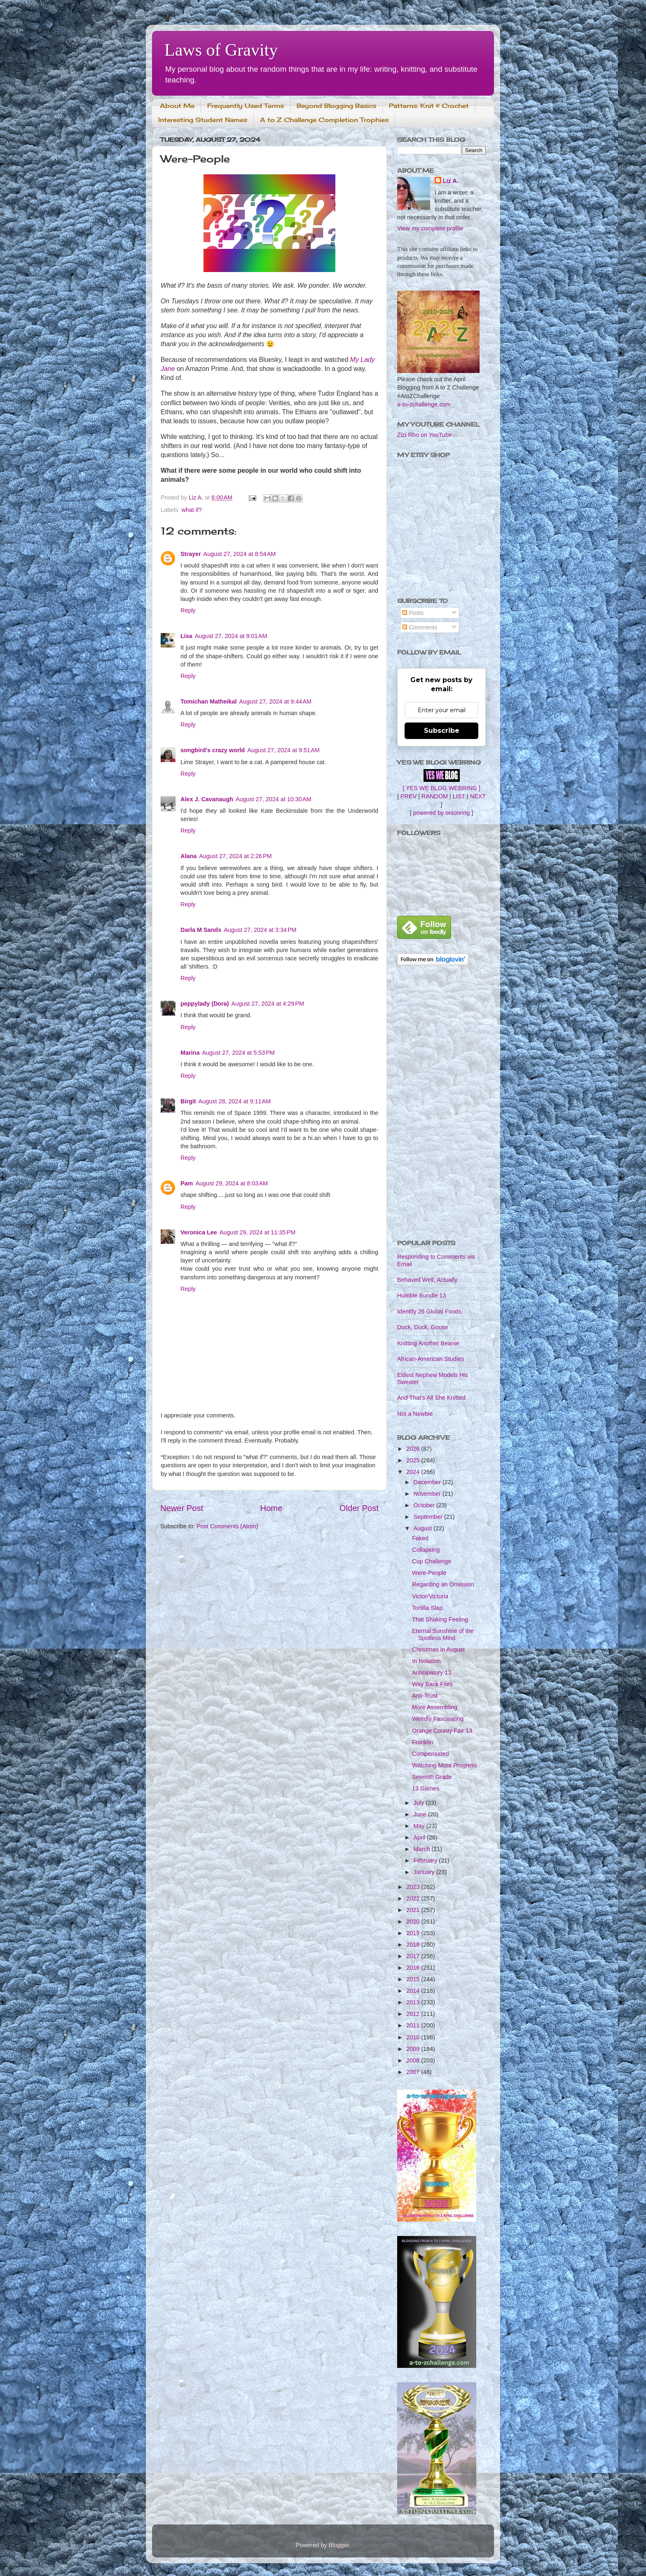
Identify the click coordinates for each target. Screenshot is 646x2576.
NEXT (478, 796)
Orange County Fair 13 (442, 1730)
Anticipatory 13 (431, 1672)
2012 (413, 2014)
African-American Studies (430, 1359)
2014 (413, 1990)
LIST (459, 796)
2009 (413, 2049)
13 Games (425, 1788)
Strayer (190, 554)
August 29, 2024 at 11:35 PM (257, 1232)
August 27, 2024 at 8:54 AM (240, 554)
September (429, 1516)
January (425, 1872)
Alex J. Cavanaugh (206, 799)
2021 (413, 1910)
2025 (413, 1460)
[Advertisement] (441, 1103)
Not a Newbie (415, 1413)
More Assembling (434, 1707)
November (428, 1493)
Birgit (188, 1101)
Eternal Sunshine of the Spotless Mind (443, 1634)
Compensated (430, 1753)
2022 (413, 1898)
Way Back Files (432, 1684)
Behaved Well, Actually (427, 1279)
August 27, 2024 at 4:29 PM (268, 1003)
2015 (413, 1979)
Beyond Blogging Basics (336, 106)
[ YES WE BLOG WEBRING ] (441, 788)
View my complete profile (430, 228)
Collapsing (426, 1549)
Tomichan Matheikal (208, 701)
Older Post (359, 1508)
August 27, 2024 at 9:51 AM (283, 750)
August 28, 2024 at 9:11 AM (235, 1101)
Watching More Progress (444, 1765)
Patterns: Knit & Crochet (429, 106)
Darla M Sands (200, 930)
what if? (191, 510)
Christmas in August (438, 1649)
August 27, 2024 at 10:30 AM (273, 799)
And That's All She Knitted (431, 1397)
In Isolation (426, 1661)
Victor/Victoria (430, 1596)
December (428, 1482)
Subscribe (441, 730)
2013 (413, 2002)
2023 (413, 1887)
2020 (413, 1921)
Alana (188, 856)
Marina (189, 1052)
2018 (413, 1944)
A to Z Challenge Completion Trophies (324, 120)
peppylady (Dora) (204, 1003)
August (424, 1528)
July (420, 1802)
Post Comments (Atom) (227, 1526)
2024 (413, 1472)
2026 (413, 1448)
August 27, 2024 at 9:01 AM (231, 636)
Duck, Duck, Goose (422, 1327)
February (426, 1860)
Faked (420, 1538)
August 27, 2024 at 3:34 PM (260, 930)
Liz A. (451, 181)
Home (271, 1508)
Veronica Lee (198, 1232)
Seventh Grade (432, 1777)
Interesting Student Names (202, 120)
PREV (408, 796)
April (420, 1837)
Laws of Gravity (221, 49)
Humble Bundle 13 (421, 1295)
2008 (413, 2060)
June (421, 1814)
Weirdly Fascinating (437, 1718)
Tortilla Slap (427, 1608)
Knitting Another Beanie (428, 1343)
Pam (186, 1183)
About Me (177, 106)
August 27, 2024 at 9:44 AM (275, 701)
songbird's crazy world (212, 750)
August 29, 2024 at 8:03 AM (231, 1183)
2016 (413, 1967)
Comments (420, 627)
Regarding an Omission (443, 1584)
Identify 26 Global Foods (429, 1311)
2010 (413, 2037)
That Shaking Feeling (440, 1619)
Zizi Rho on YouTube (424, 435)
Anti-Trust (425, 1695)
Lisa (186, 636)
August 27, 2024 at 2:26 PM (235, 856)
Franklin (422, 1742)
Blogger (339, 2545)
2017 (413, 1956)
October (425, 1505)
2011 (413, 2025)
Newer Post (181, 1508)
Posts (413, 613)
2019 (413, 1933)
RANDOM (434, 796)
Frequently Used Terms (245, 106)
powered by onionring (441, 812)
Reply (188, 610)
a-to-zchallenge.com (424, 404)
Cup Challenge (431, 1561)
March (423, 1849)
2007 (413, 2072)
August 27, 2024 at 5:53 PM (238, 1052)
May (420, 1826)
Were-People (429, 1573)
